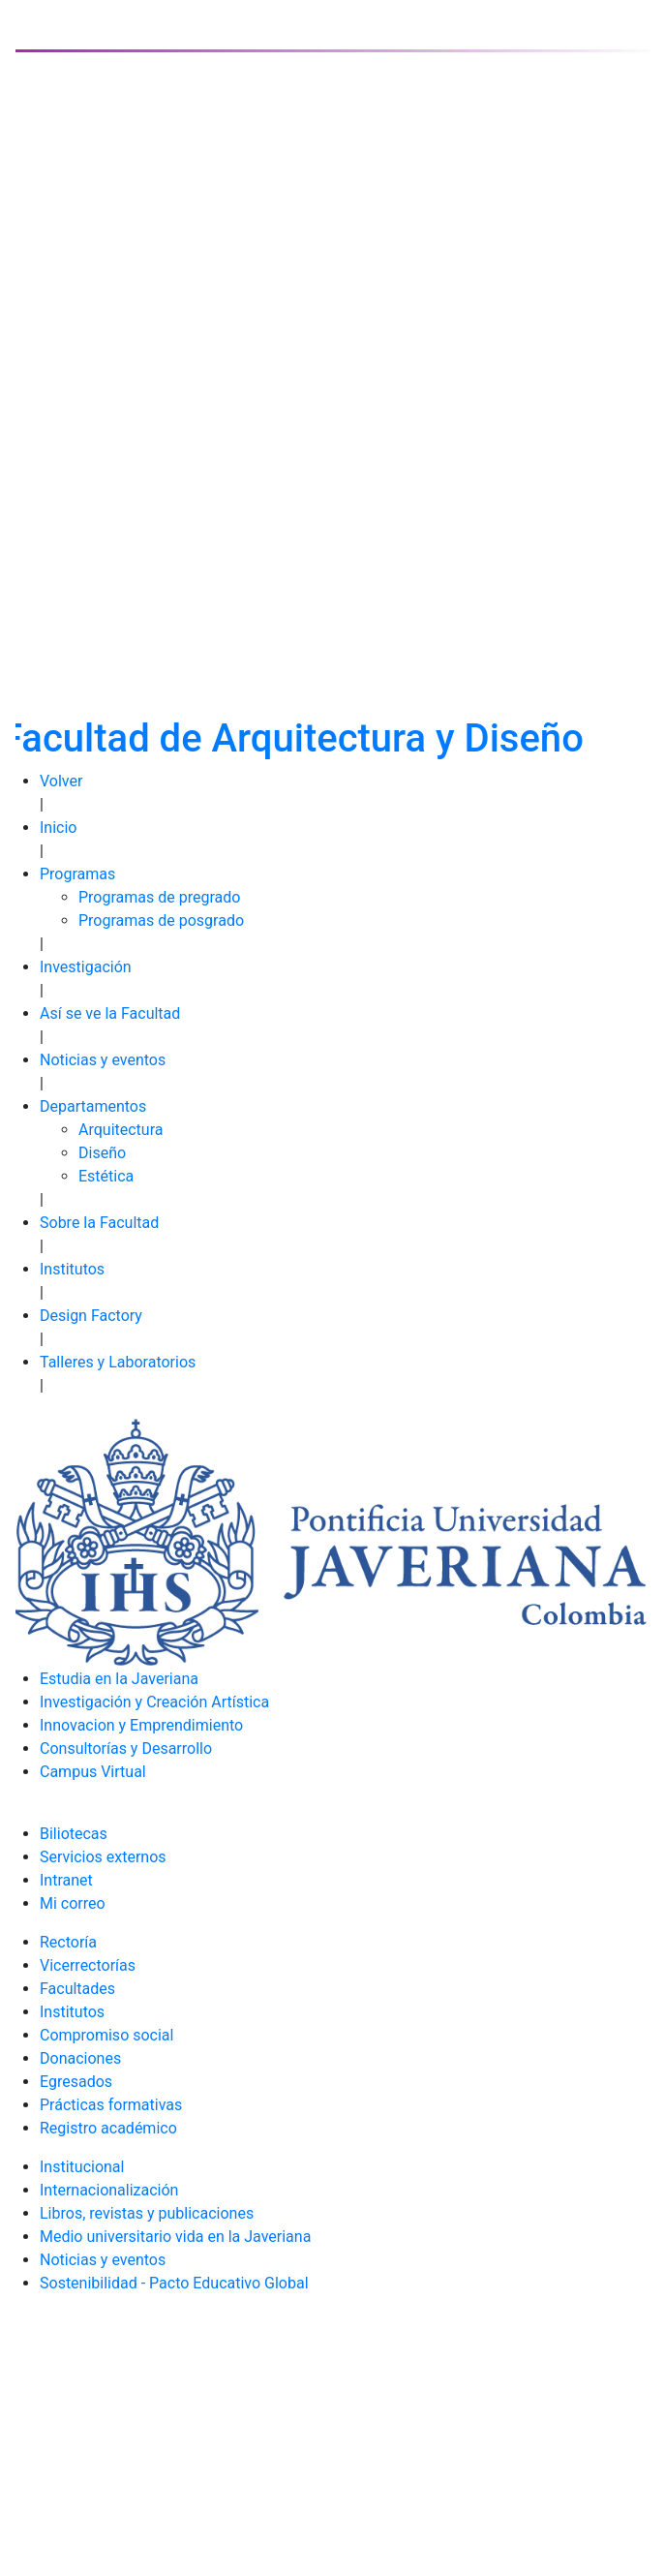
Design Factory (91, 1315)
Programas (77, 874)
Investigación (86, 967)
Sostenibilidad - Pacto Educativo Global (174, 2283)
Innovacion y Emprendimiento (141, 1725)
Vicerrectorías (88, 1965)
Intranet (66, 1880)
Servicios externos (103, 1857)
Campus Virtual (93, 1772)
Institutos (72, 1269)
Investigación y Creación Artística (154, 1702)
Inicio (58, 827)
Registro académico (108, 2128)
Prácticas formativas (111, 2105)
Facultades (77, 1988)
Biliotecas (73, 1834)
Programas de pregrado (159, 897)
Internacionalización (109, 2190)
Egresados (76, 2081)
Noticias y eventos (103, 1060)
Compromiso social (106, 2035)
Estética (106, 1176)
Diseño (102, 1153)
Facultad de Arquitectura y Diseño (292, 738)
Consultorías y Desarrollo (126, 1748)
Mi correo (73, 1903)
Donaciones (80, 2058)
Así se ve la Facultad (110, 1013)
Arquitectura (120, 1129)
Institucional (82, 2167)
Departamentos (93, 1106)
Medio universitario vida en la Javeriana (175, 2236)
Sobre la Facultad (99, 1222)
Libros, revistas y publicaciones (147, 2213)
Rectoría (68, 1942)
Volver (61, 781)
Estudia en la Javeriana (119, 1679)
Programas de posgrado (161, 920)
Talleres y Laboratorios (118, 1362)
